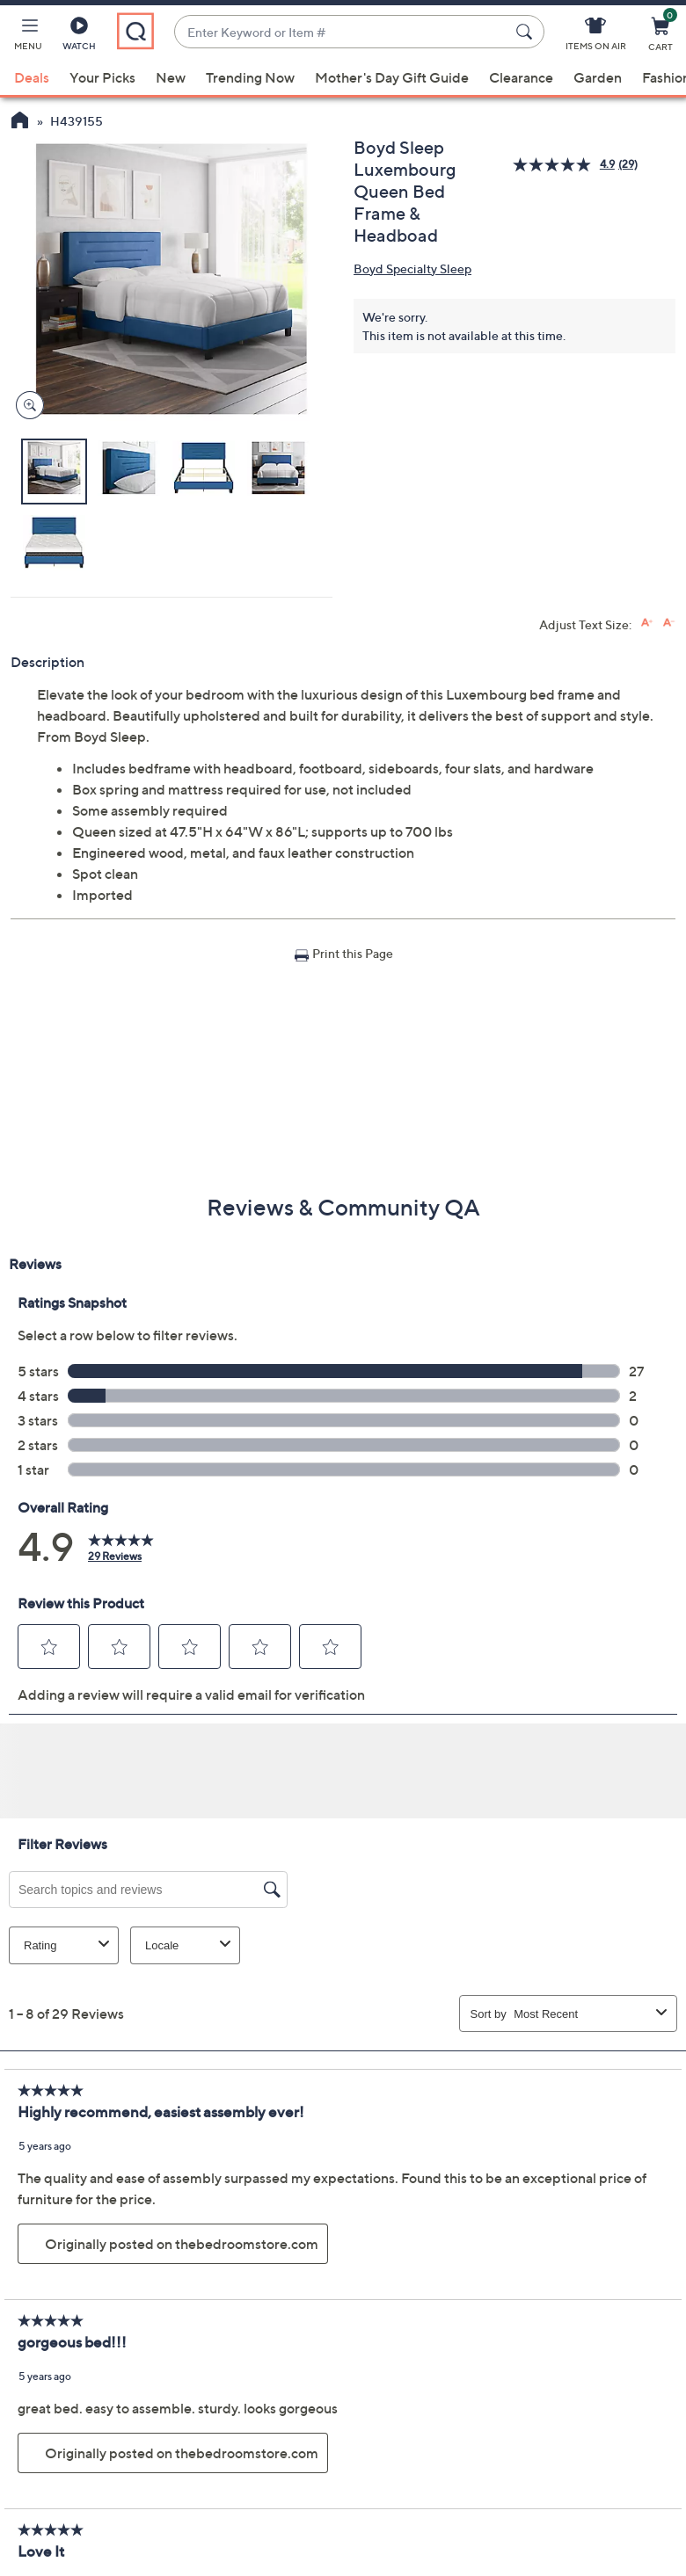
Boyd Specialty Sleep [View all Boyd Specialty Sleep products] (412, 268)
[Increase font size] (646, 622)
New (171, 77)
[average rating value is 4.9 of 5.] (565, 165)
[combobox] (341, 32)
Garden (597, 77)
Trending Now (250, 77)
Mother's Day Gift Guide (392, 77)
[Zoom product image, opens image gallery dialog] (26, 405)
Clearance (521, 77)
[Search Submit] (527, 31)
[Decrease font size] (668, 622)
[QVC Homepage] (19, 122)
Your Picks (102, 77)
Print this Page (352, 953)
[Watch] (79, 37)
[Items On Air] (596, 37)
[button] (28, 37)
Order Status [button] (432, 2412)
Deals (31, 77)
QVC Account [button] (597, 2412)
